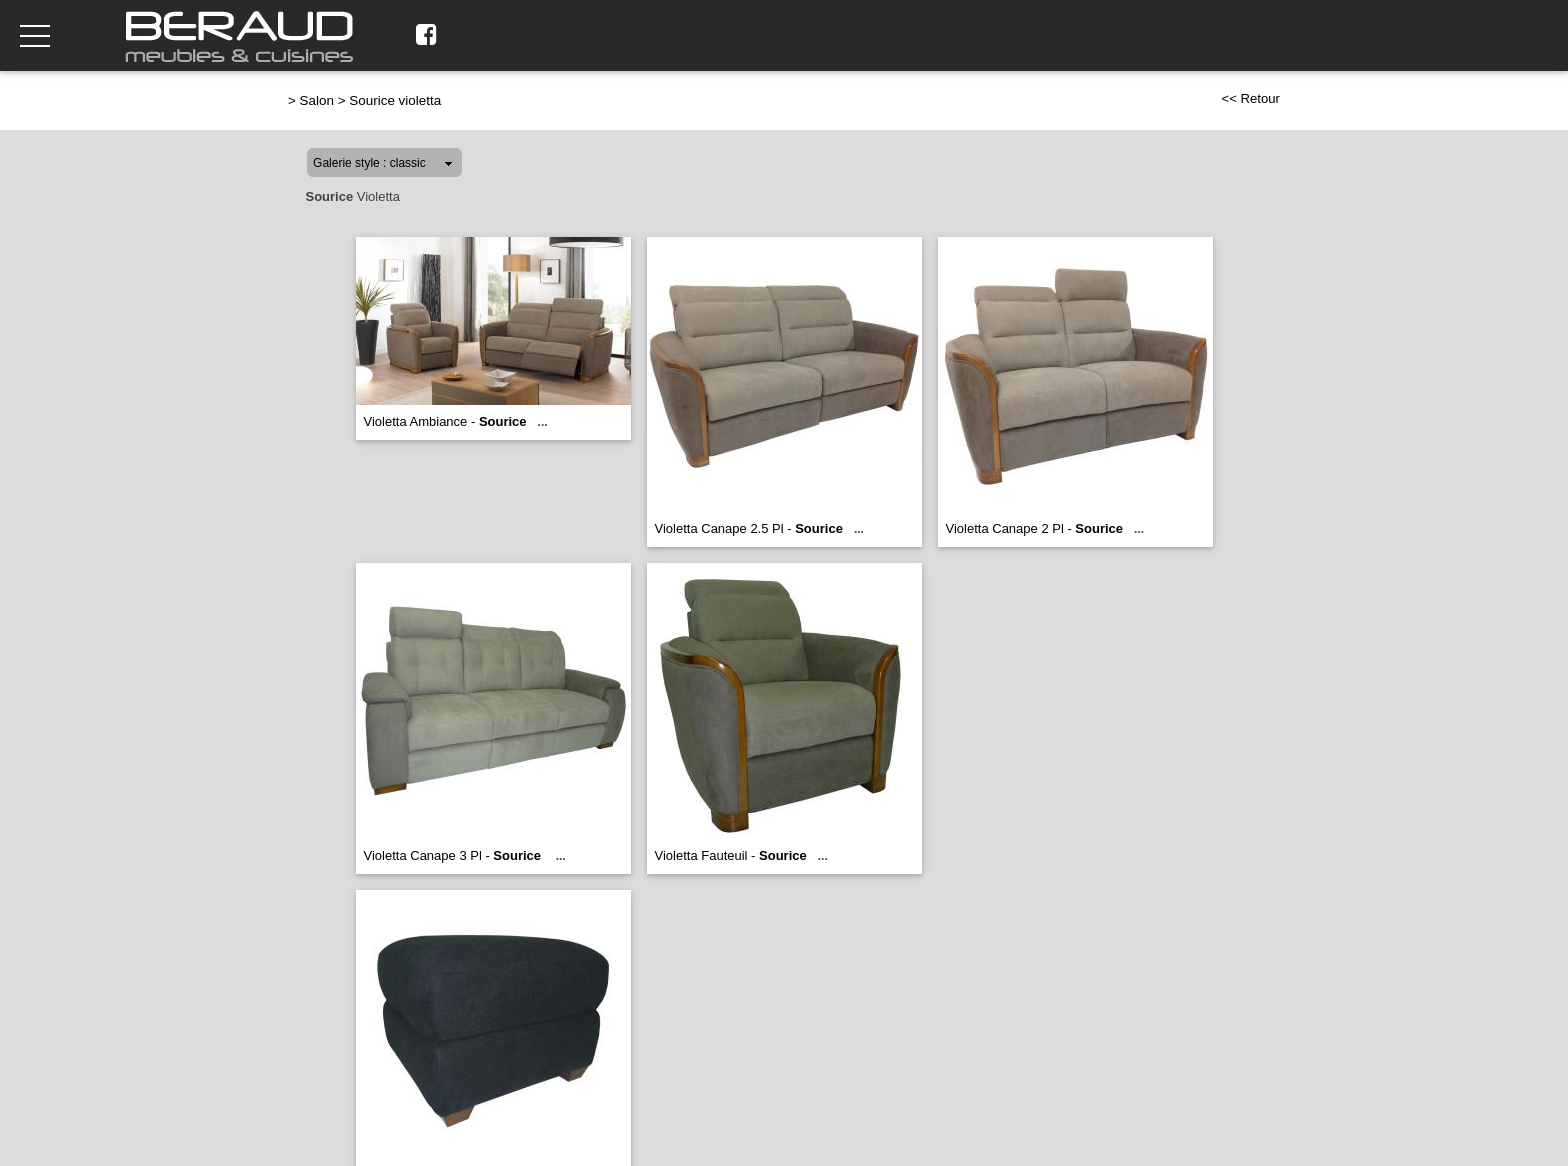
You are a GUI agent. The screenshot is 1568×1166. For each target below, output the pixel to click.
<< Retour (1250, 98)
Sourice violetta (395, 100)
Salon (317, 100)
